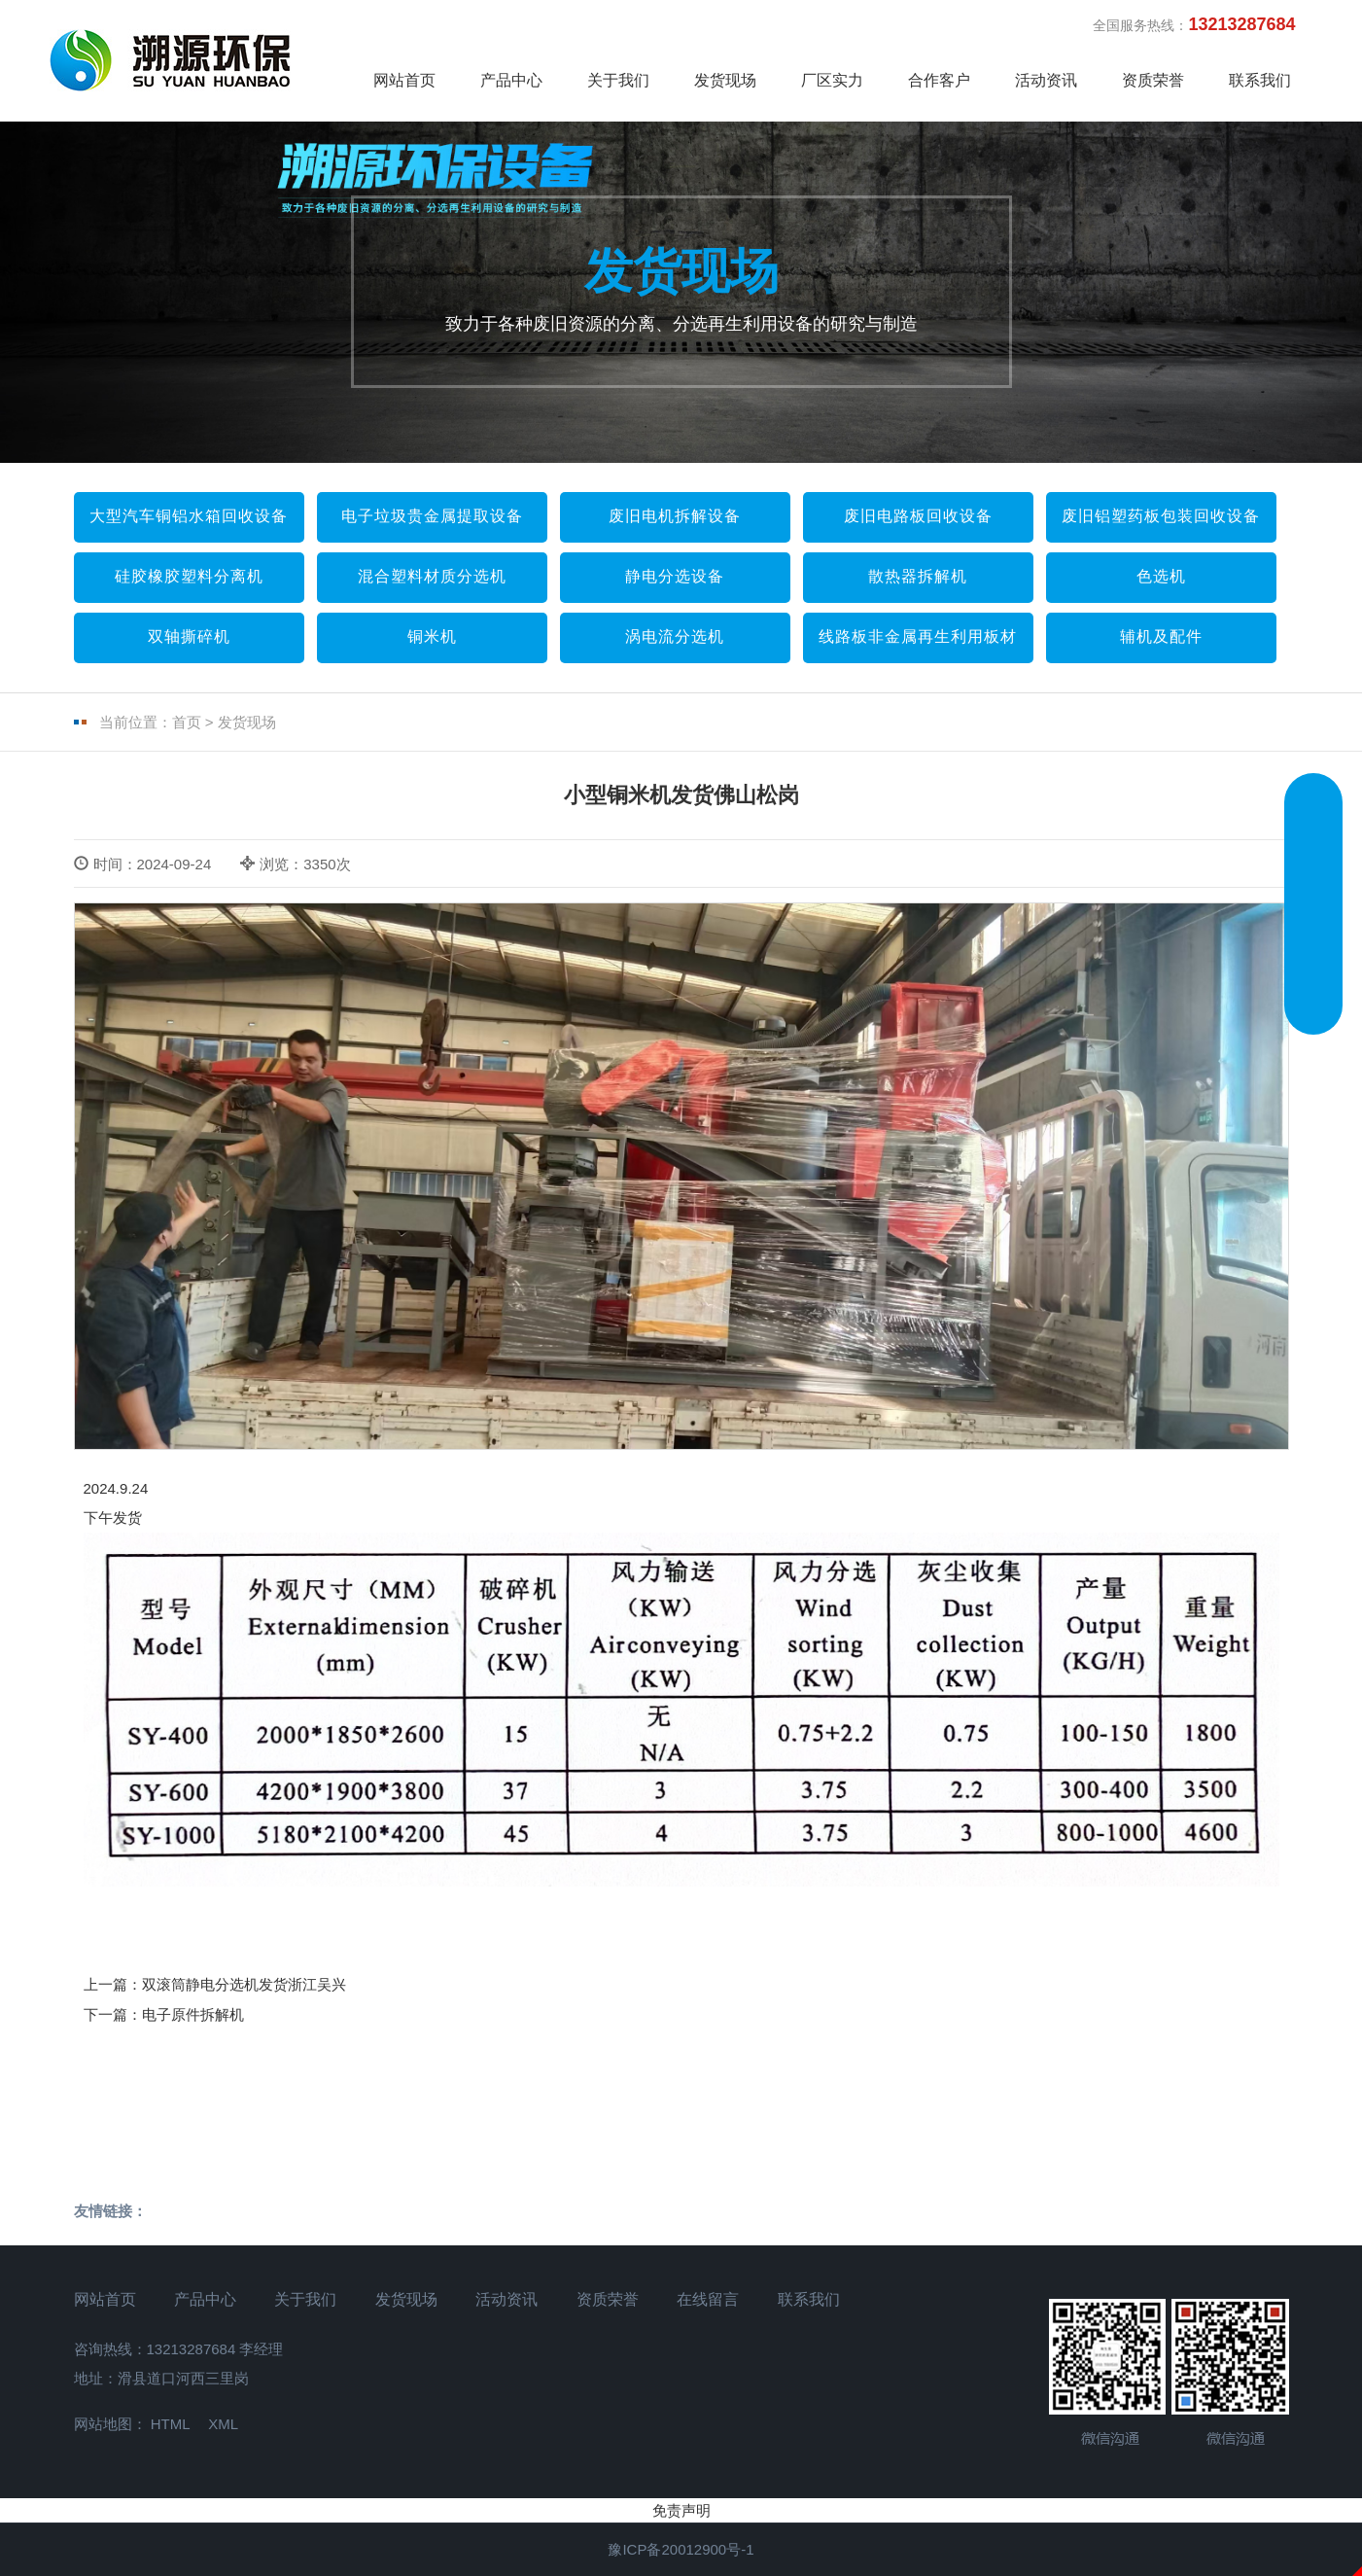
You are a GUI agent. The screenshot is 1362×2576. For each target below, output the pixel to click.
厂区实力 (832, 80)
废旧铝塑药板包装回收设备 (1161, 516)
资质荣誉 (1153, 80)
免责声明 (681, 2510)
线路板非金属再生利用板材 (918, 636)
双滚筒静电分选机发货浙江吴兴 (244, 1984)
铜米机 (432, 636)
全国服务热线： (1202, 24)
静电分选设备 (674, 576)
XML (223, 2424)
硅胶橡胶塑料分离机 (189, 576)
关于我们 (618, 80)
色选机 (1161, 576)
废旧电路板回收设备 (918, 516)
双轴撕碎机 (189, 636)
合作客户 (939, 80)
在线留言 (708, 2299)
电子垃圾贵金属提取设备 (432, 516)
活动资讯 (1046, 80)
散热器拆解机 (917, 576)
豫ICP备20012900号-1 (680, 2549)
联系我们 (1260, 80)
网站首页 (404, 80)
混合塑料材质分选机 (432, 576)
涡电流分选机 (674, 636)
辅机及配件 (1161, 636)
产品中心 (511, 80)
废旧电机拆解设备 (675, 516)
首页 (186, 722)
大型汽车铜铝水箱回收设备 (188, 516)
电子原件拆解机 (193, 2014)
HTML (170, 2424)
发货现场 (725, 80)
